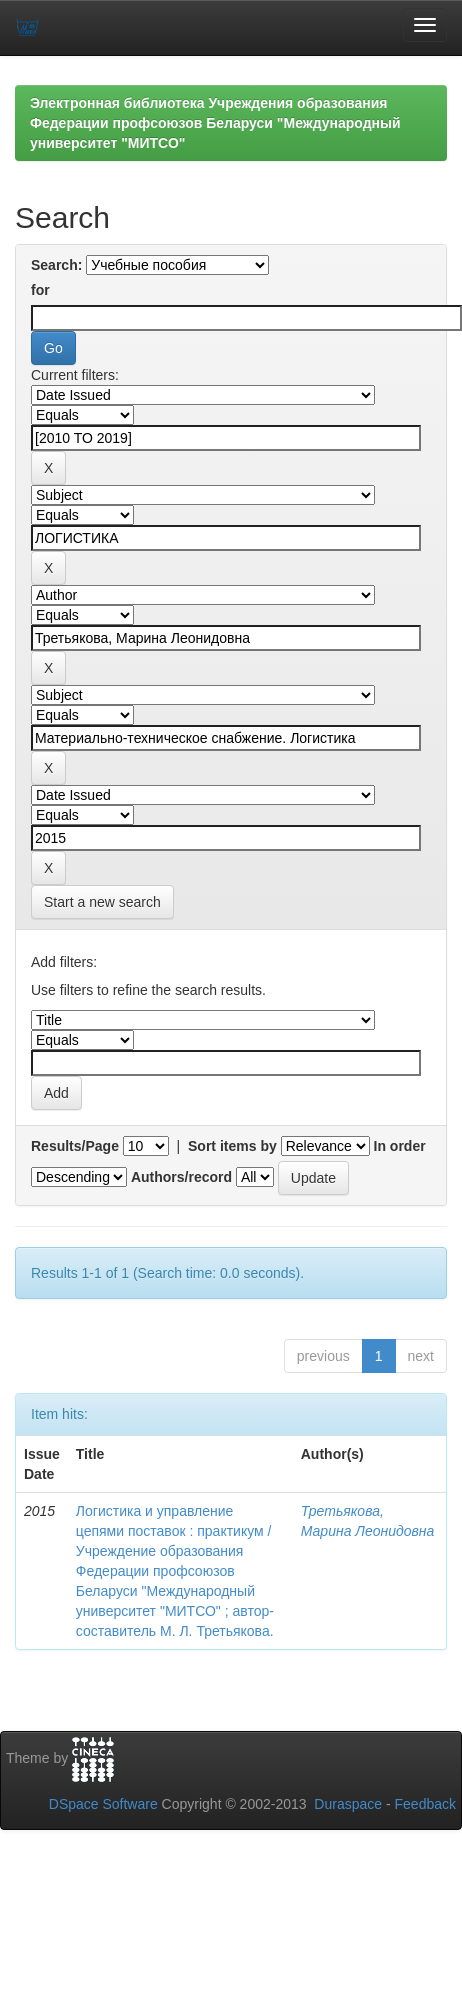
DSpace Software (103, 1804)
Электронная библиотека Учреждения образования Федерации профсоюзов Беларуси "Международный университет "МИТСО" (215, 123)
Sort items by (232, 1146)
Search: (56, 265)
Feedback (425, 1804)
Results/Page (75, 1146)
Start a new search (102, 902)
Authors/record (181, 1177)
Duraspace (348, 1804)
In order (400, 1146)
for (40, 290)
